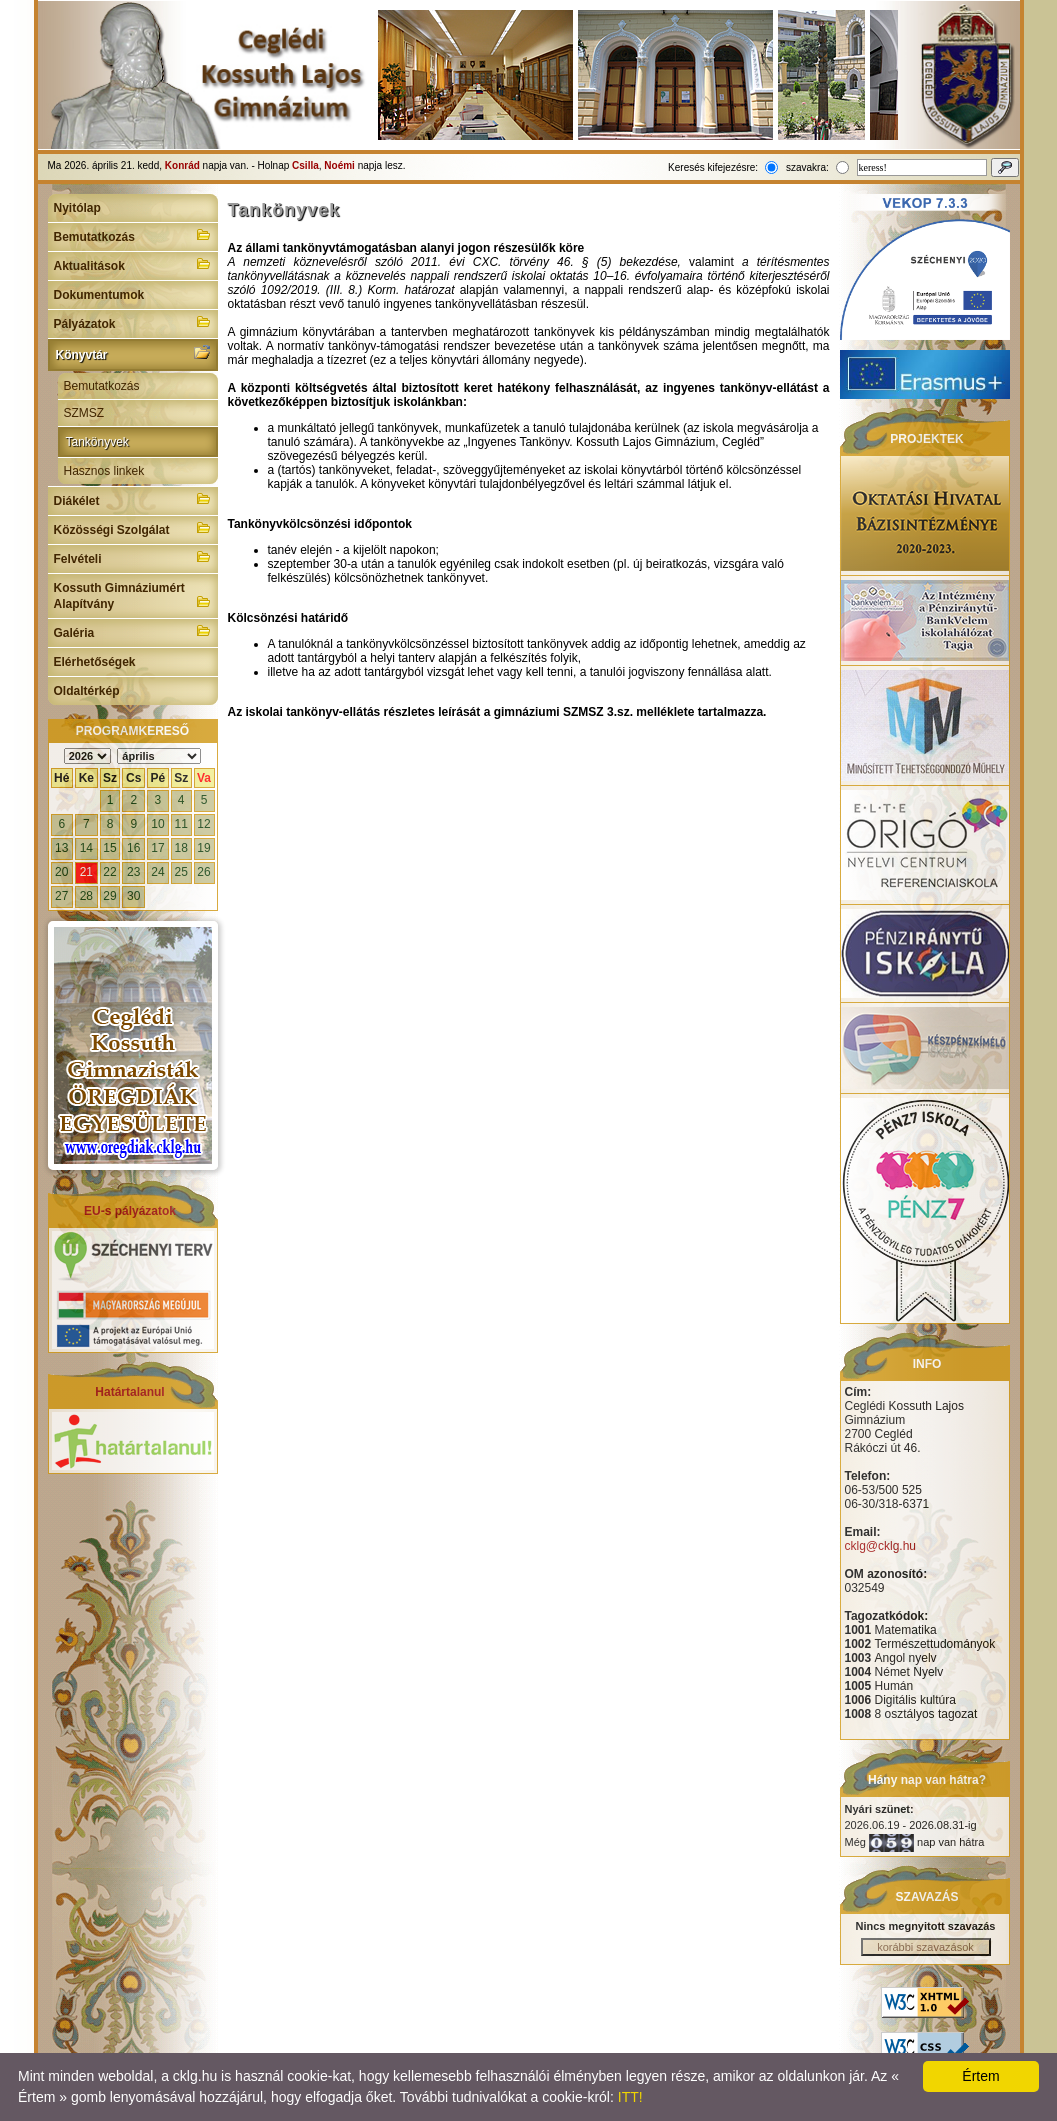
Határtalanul (129, 1392)
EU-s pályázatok (130, 1211)
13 (61, 848)
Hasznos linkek (104, 471)
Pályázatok (133, 322)
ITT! (630, 2097)
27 (61, 896)
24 (157, 872)
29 (109, 896)
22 (109, 872)
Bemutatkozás (133, 235)
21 (86, 872)
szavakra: (807, 167)
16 (133, 848)
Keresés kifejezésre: (713, 167)
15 (109, 848)
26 (203, 872)
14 (86, 848)
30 (133, 896)
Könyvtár (133, 353)
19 (203, 848)
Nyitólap (77, 208)
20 (61, 872)
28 (86, 896)
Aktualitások (133, 264)
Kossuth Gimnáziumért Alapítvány (133, 596)
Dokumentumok (99, 295)
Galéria (133, 631)
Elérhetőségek (95, 662)
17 (157, 848)
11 (180, 824)
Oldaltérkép (87, 691)
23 (133, 872)
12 (203, 824)
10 (157, 824)
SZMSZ (84, 413)
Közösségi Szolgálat (133, 528)
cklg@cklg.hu (881, 1546)
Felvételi (133, 557)
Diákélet (133, 499)
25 (180, 872)
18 (180, 848)
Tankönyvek (97, 442)
